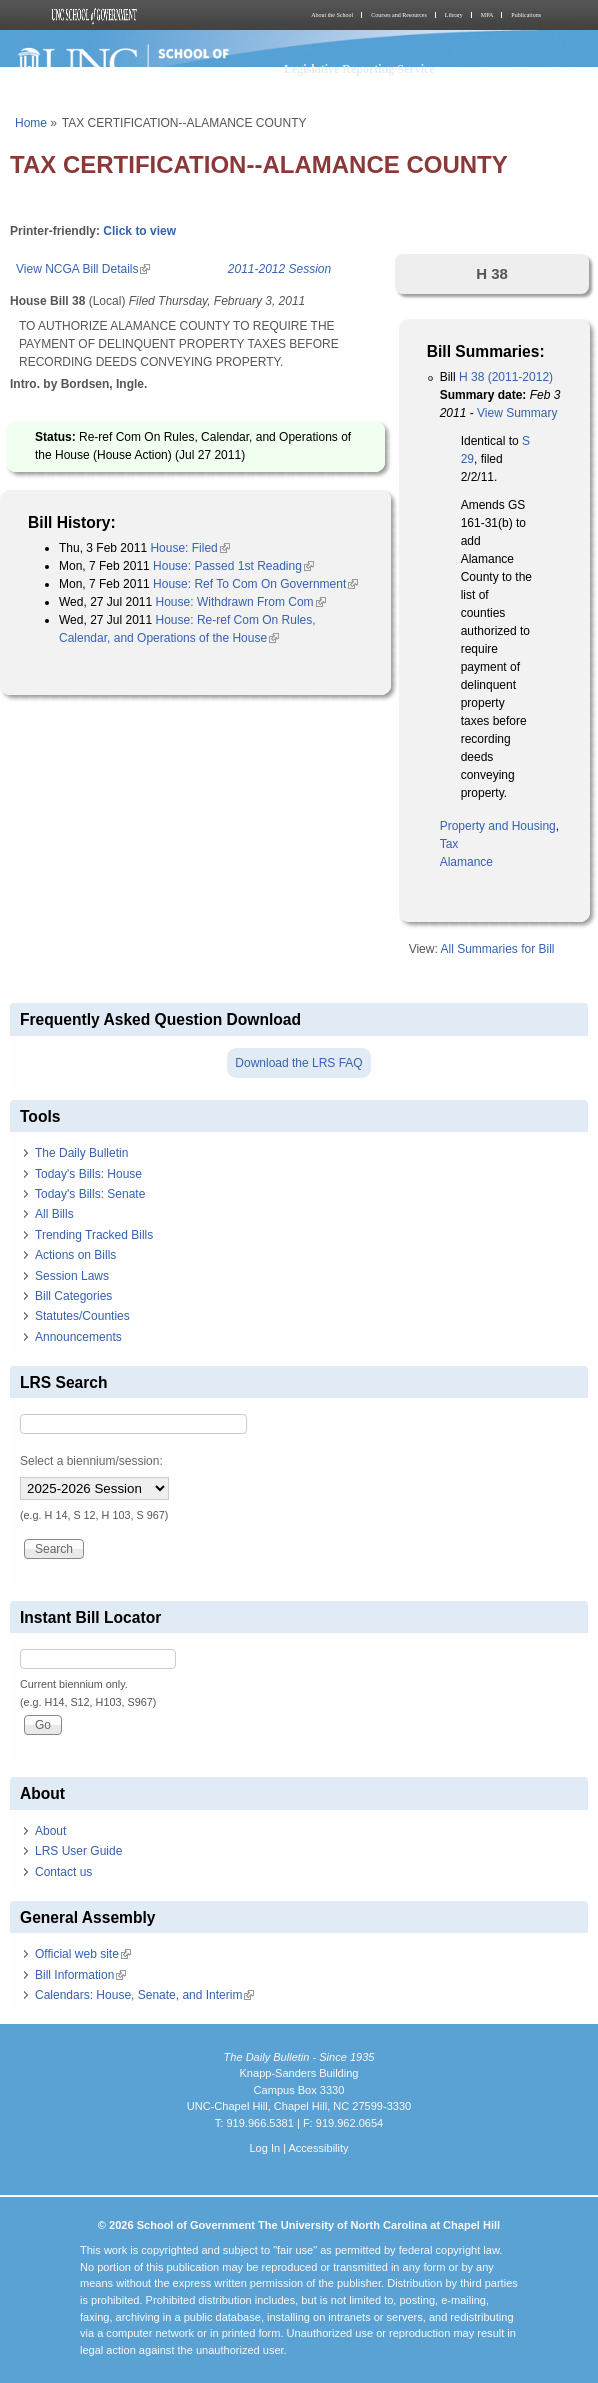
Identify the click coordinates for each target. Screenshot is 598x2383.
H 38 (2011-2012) (506, 377)
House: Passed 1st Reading (233, 566)
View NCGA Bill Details (83, 269)
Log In (264, 2148)
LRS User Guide (78, 1851)
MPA (487, 15)
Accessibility (318, 2148)
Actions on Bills (75, 1255)
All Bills (54, 1214)
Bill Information (80, 1975)
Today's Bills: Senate (90, 1194)
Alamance (466, 862)
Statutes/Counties (82, 1316)
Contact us (63, 1872)
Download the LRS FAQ (298, 1063)
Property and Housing (498, 826)
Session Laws (72, 1276)
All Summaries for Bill (497, 949)
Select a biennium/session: (91, 1461)
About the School (332, 15)
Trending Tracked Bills (94, 1235)
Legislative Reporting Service (359, 69)
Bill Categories (73, 1296)
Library (454, 15)
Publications (526, 15)
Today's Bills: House (88, 1174)
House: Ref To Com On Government (255, 584)
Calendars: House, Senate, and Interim (144, 1995)
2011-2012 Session (279, 269)
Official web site (83, 1954)
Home (31, 123)
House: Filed (189, 548)
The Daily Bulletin (81, 1153)
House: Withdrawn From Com (241, 602)
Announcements (78, 1337)
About (50, 1831)
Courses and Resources (399, 15)
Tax (449, 844)
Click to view (139, 231)
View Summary (517, 413)
